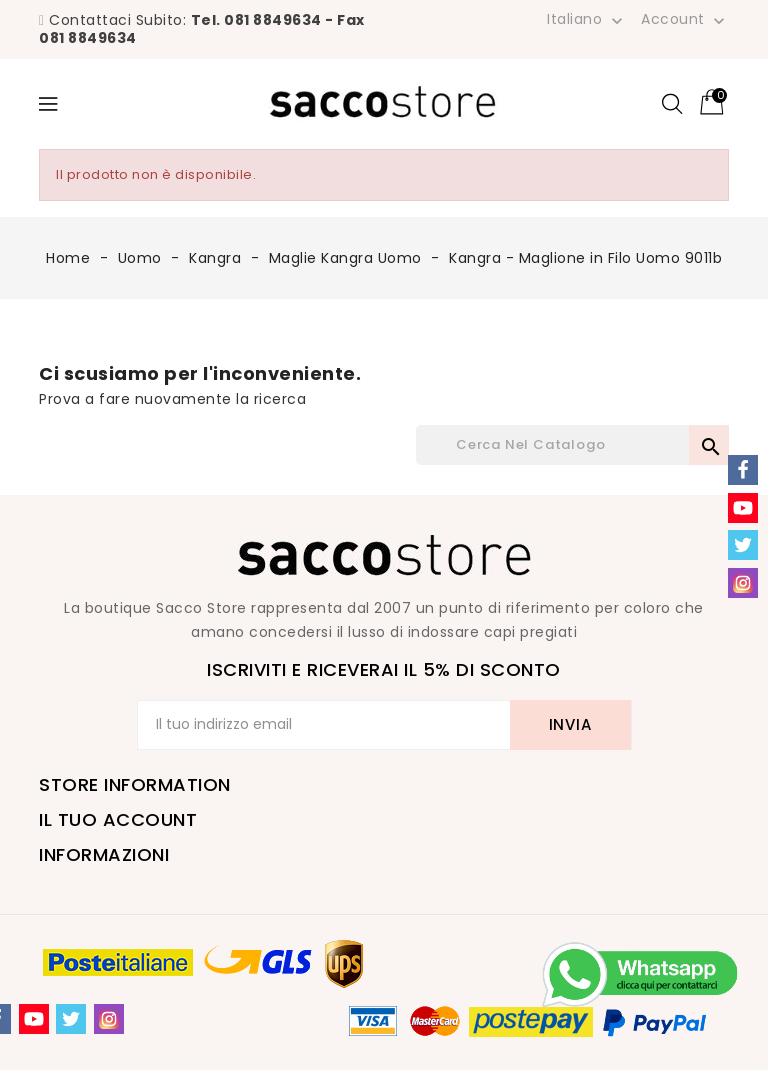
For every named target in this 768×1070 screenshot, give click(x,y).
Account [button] (685, 20)
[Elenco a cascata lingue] (587, 19)
